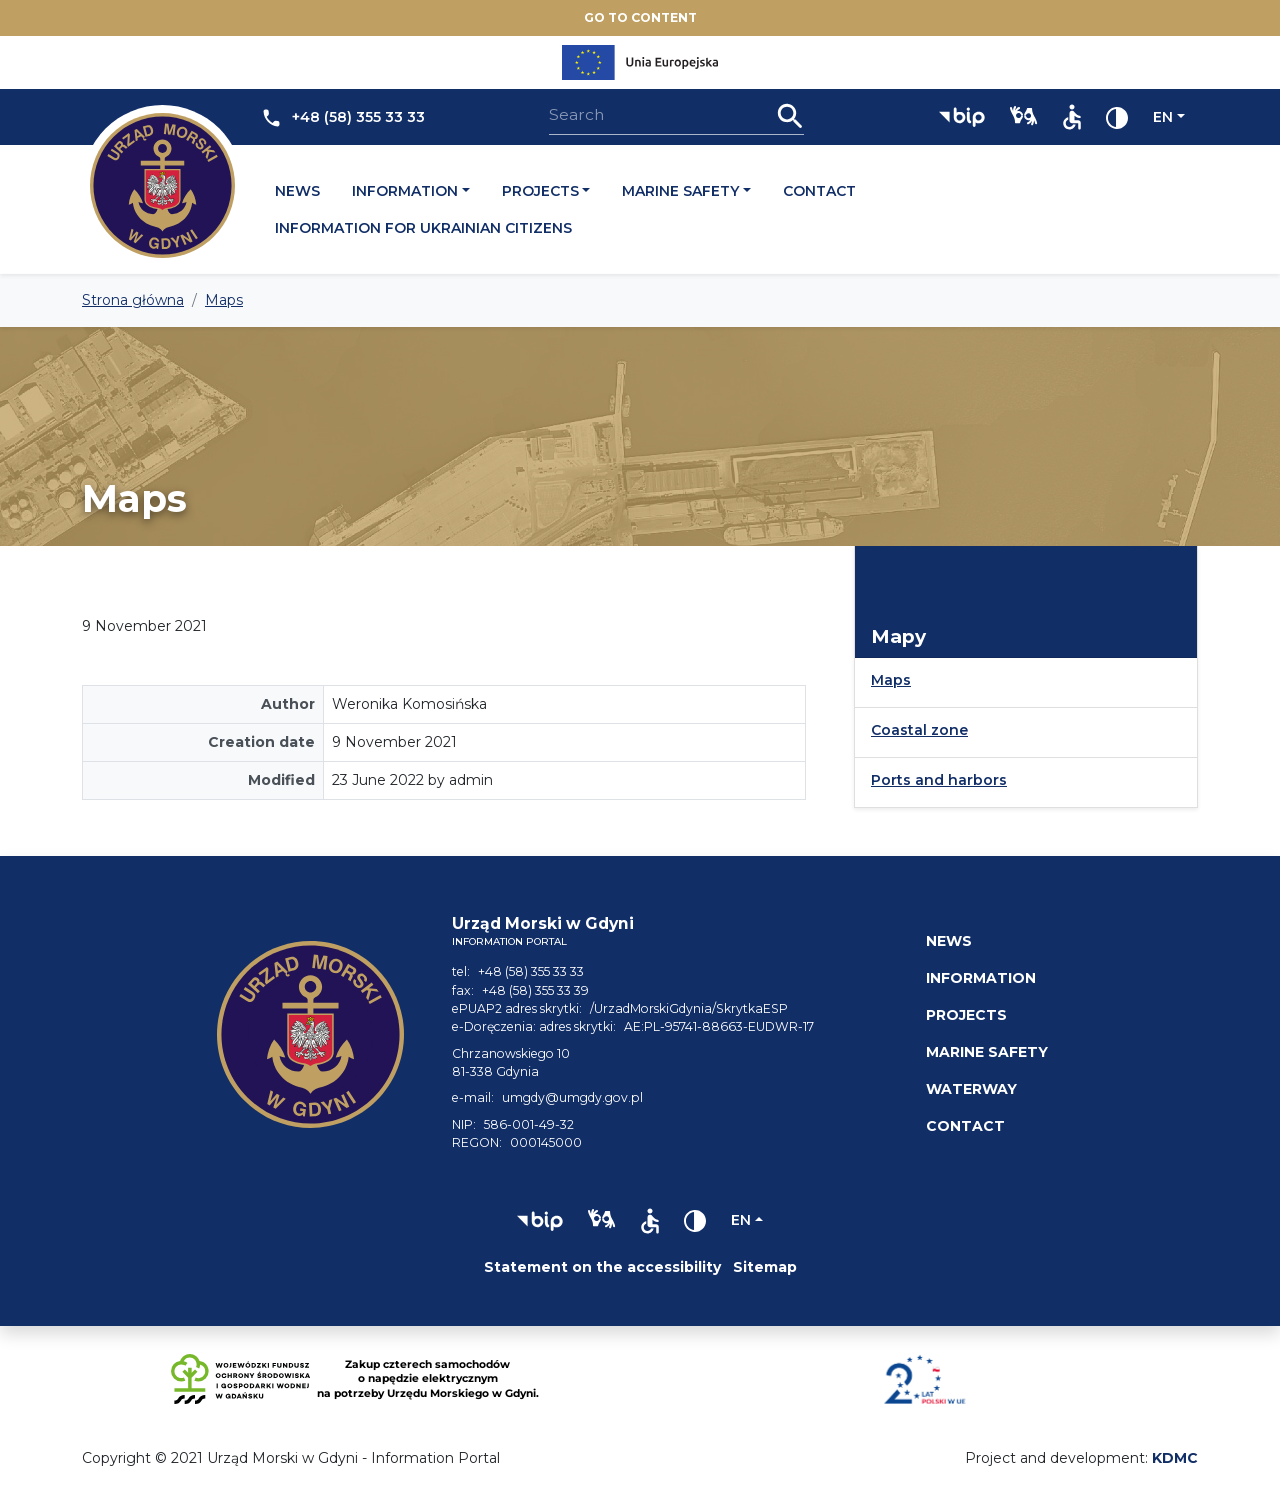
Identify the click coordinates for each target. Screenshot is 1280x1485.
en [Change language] (1163, 117)
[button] (962, 117)
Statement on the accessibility (602, 1267)
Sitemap (765, 1267)
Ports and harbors (939, 780)
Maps (891, 680)
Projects (540, 191)
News (297, 191)
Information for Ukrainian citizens (423, 228)
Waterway (971, 1089)
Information (405, 191)
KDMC (1175, 1458)
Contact (819, 191)
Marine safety (680, 191)
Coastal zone (919, 730)
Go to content (640, 17)
